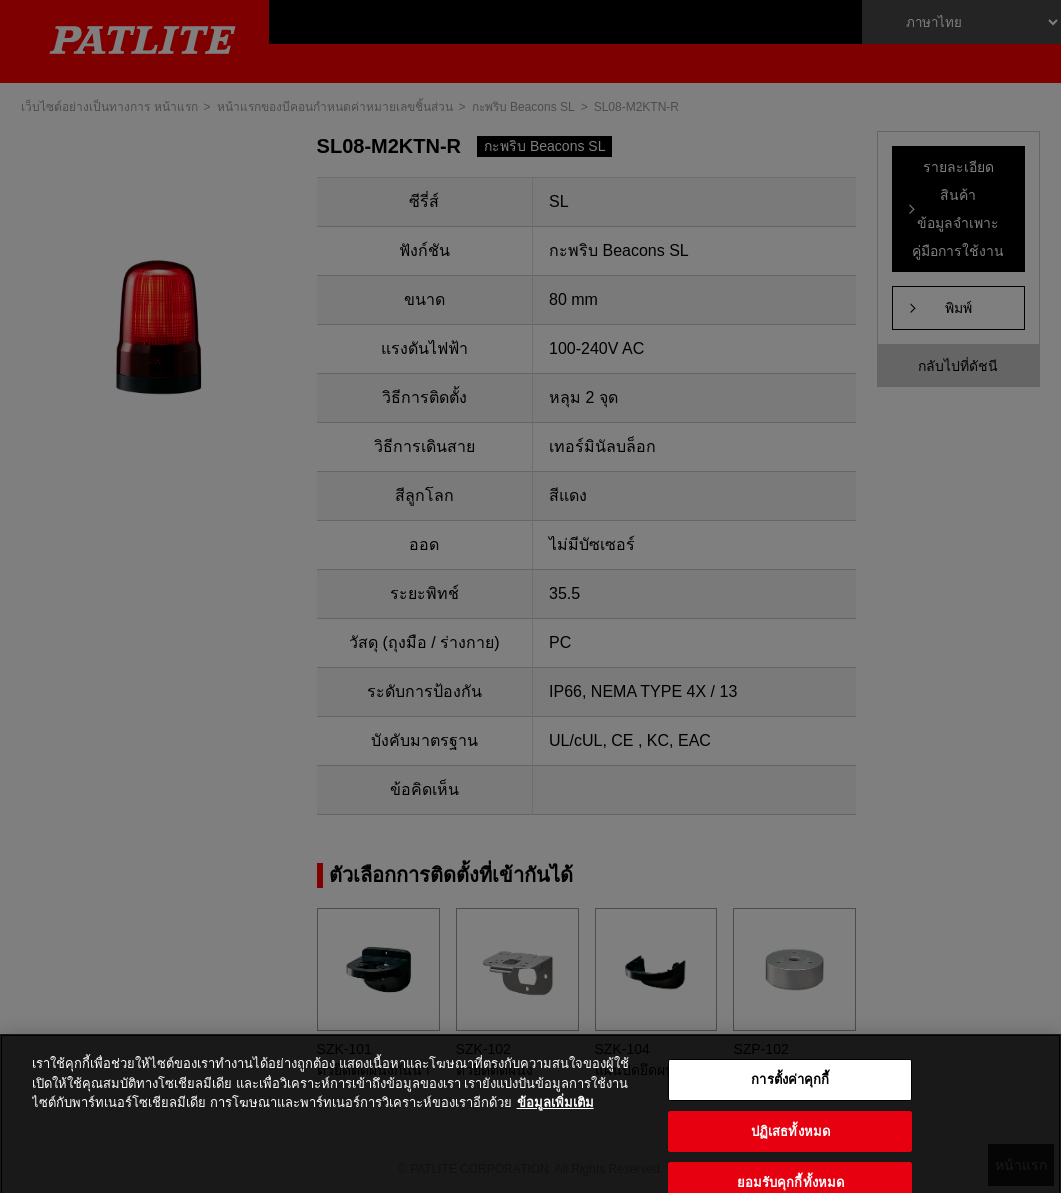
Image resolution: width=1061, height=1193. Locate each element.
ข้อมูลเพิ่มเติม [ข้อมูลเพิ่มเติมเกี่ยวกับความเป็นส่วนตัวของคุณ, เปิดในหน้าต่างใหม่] (555, 1118)
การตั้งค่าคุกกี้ (790, 1095)
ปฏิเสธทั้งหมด (790, 1146)
